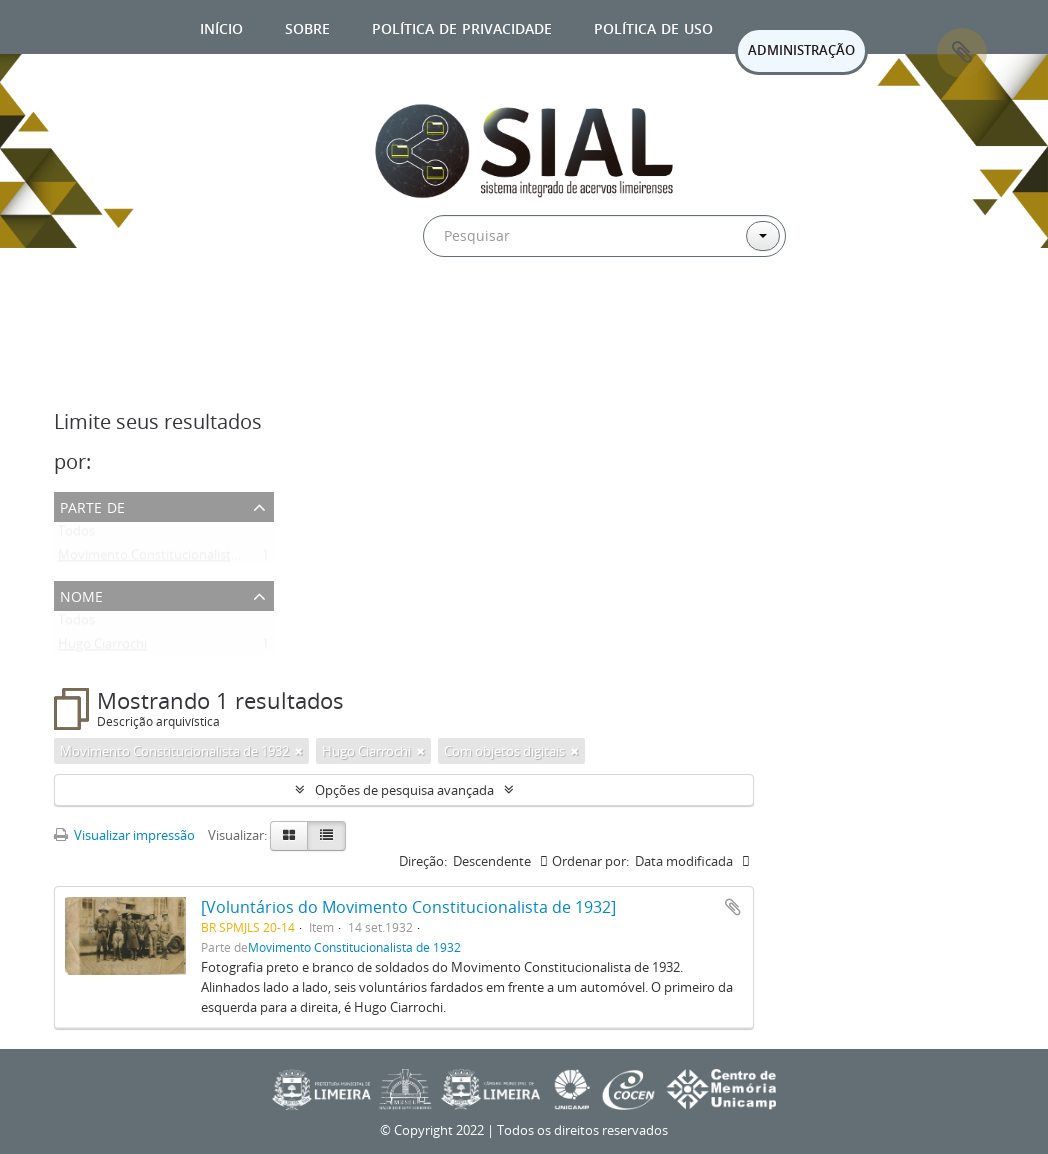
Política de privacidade (462, 26)
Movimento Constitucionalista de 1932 (172, 559)
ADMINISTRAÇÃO (801, 50)
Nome (81, 594)
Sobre (307, 26)
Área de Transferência (962, 53)
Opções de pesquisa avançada (404, 790)
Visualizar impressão (124, 835)
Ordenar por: (590, 861)
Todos (76, 535)
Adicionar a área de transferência (733, 907)
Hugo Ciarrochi (102, 648)
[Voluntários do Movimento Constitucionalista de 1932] (408, 907)
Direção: (423, 861)
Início (221, 26)
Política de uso (653, 26)
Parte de (92, 505)
